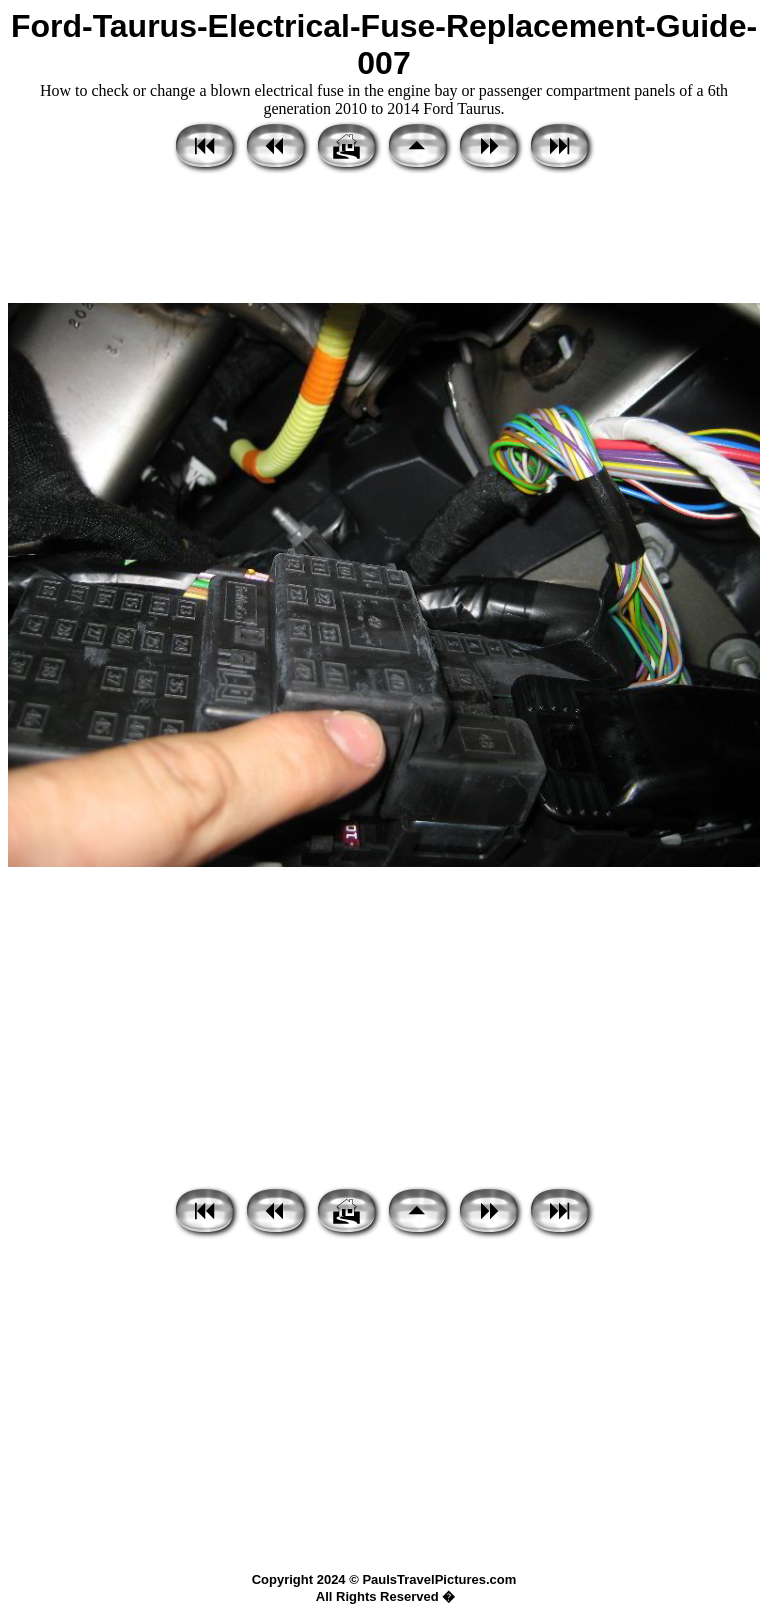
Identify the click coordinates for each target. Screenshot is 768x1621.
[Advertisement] (384, 240)
